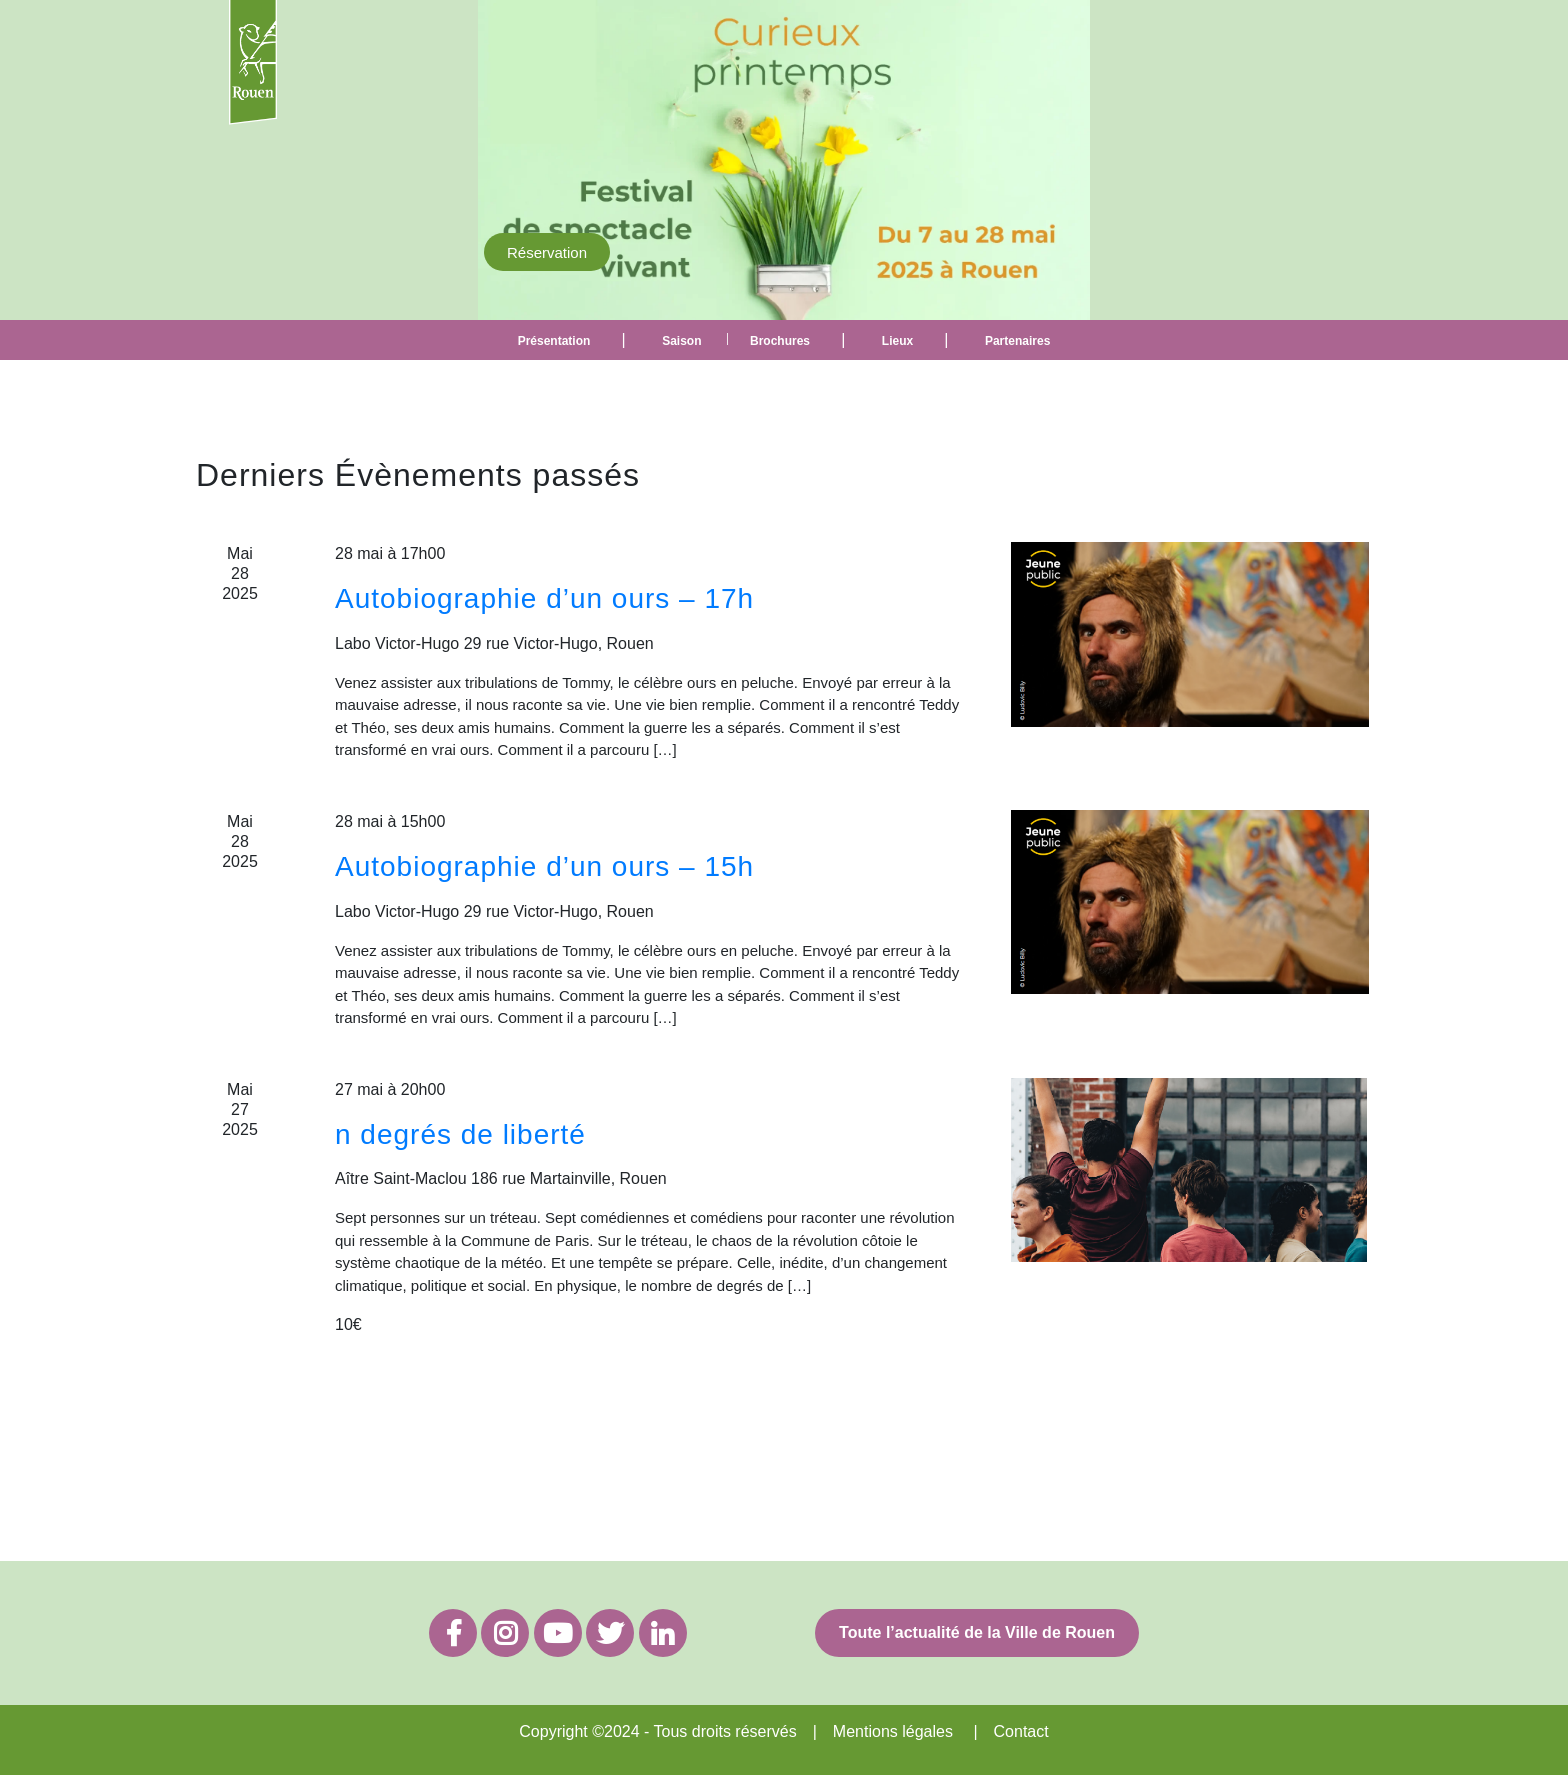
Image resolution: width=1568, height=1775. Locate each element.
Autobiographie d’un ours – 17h (544, 598)
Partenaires (1017, 341)
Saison (681, 341)
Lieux (897, 341)
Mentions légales (893, 1731)
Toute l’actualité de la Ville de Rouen (977, 1632)
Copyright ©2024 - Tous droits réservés (657, 1731)
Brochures (780, 341)
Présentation (554, 341)
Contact (1021, 1731)
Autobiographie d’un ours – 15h (544, 866)
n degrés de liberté (460, 1134)
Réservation (547, 251)
